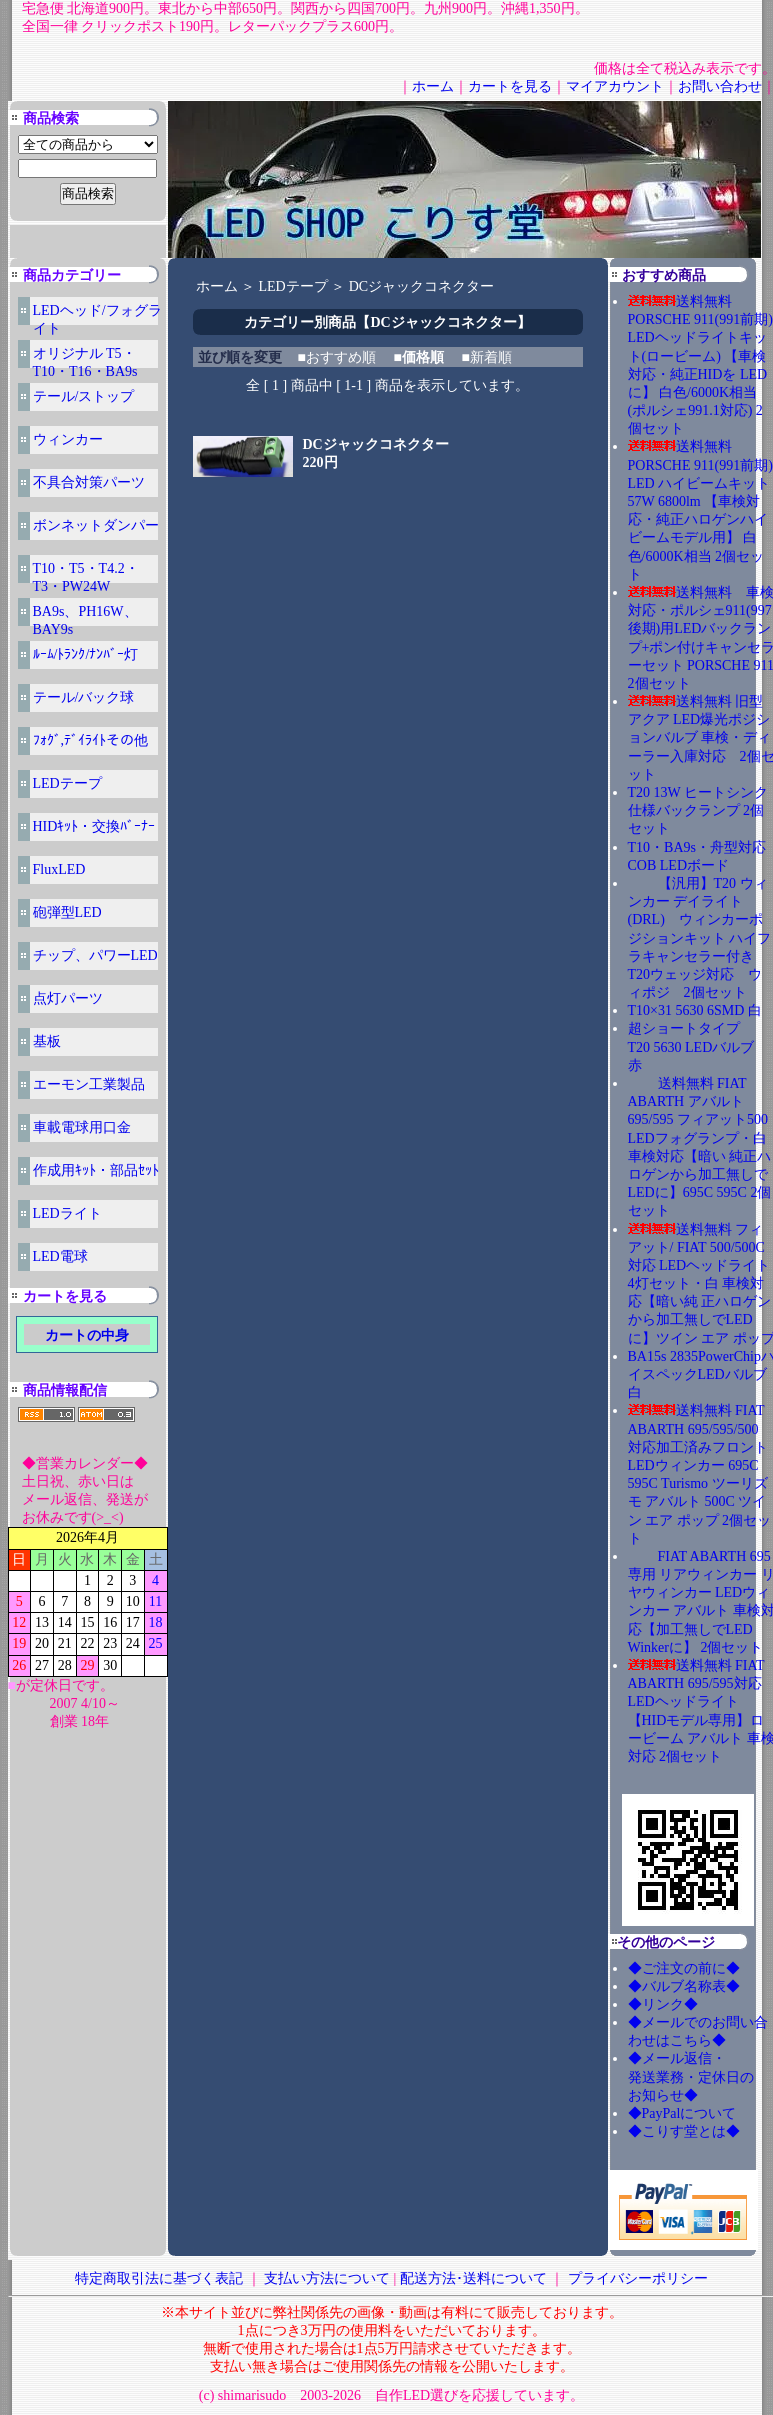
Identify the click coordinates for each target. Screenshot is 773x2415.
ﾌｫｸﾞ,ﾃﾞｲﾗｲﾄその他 (91, 740)
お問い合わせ (720, 86)
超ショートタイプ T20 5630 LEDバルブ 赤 (698, 1046)
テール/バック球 (84, 697)
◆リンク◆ (663, 2004)
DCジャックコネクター (421, 286)
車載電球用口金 (82, 1127)
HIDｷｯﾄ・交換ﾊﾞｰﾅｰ (94, 826)
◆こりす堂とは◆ (684, 2131)
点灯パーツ (68, 998)
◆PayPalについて (682, 2113)
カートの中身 (87, 1335)
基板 (47, 1041)
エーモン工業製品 (89, 1084)
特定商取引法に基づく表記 (159, 2278)
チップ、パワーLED (95, 955)
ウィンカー (68, 439)
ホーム (433, 86)
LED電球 (60, 1256)
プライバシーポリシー (638, 2278)
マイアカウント (615, 86)
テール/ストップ (84, 396)
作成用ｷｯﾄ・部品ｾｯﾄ (96, 1170)
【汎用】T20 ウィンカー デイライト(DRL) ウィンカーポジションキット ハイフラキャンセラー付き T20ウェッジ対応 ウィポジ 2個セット (700, 938)
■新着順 (486, 357)
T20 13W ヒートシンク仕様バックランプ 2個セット (698, 810)
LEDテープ (67, 783)
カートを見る (510, 86)
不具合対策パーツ (89, 482)
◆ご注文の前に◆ (684, 1968)
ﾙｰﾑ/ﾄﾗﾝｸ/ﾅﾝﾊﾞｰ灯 (86, 654)
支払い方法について (327, 2278)
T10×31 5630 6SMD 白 (695, 1010)
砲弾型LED (67, 912)
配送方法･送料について (473, 2278)
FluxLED (59, 869)
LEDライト (67, 1213)
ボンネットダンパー (96, 525)
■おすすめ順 (337, 357)
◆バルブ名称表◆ (684, 1986)
